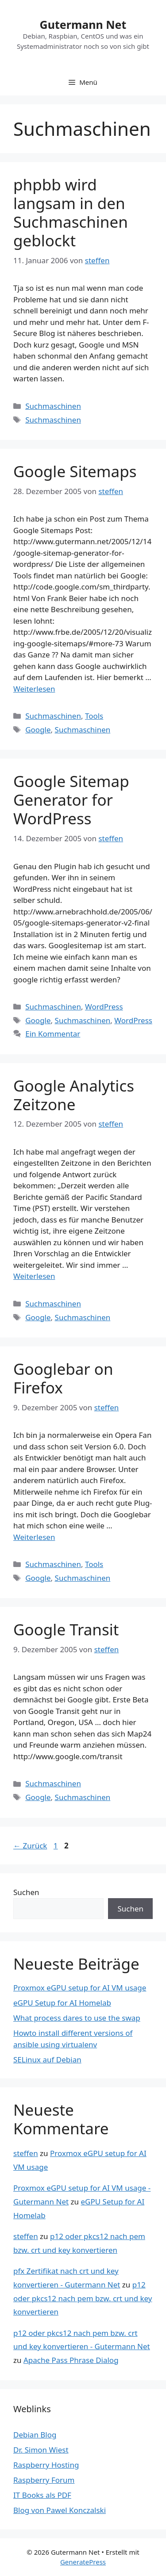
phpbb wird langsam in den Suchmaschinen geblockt (70, 212)
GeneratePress (83, 2561)
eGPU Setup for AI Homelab (62, 2003)
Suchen (26, 1892)
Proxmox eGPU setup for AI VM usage (79, 1987)
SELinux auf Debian (47, 2059)
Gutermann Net (83, 24)
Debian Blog (34, 2435)
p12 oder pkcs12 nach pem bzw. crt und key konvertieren (82, 2298)
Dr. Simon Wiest (41, 2450)
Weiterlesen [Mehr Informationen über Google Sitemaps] (34, 689)
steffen (25, 2153)
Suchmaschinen (53, 406)
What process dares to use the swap (76, 2018)
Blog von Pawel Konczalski (59, 2510)
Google (37, 729)
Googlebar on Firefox (63, 1378)
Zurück (30, 1845)
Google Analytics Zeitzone (73, 1095)
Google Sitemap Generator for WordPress (71, 800)
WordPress (104, 1006)
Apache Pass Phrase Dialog (71, 2360)
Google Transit (66, 1629)
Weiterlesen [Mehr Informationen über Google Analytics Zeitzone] (34, 1276)
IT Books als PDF (42, 2495)
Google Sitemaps (75, 471)
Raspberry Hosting (46, 2465)
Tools (94, 716)
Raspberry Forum (43, 2480)
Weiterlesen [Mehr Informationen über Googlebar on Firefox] (34, 1537)
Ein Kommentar (52, 1034)
